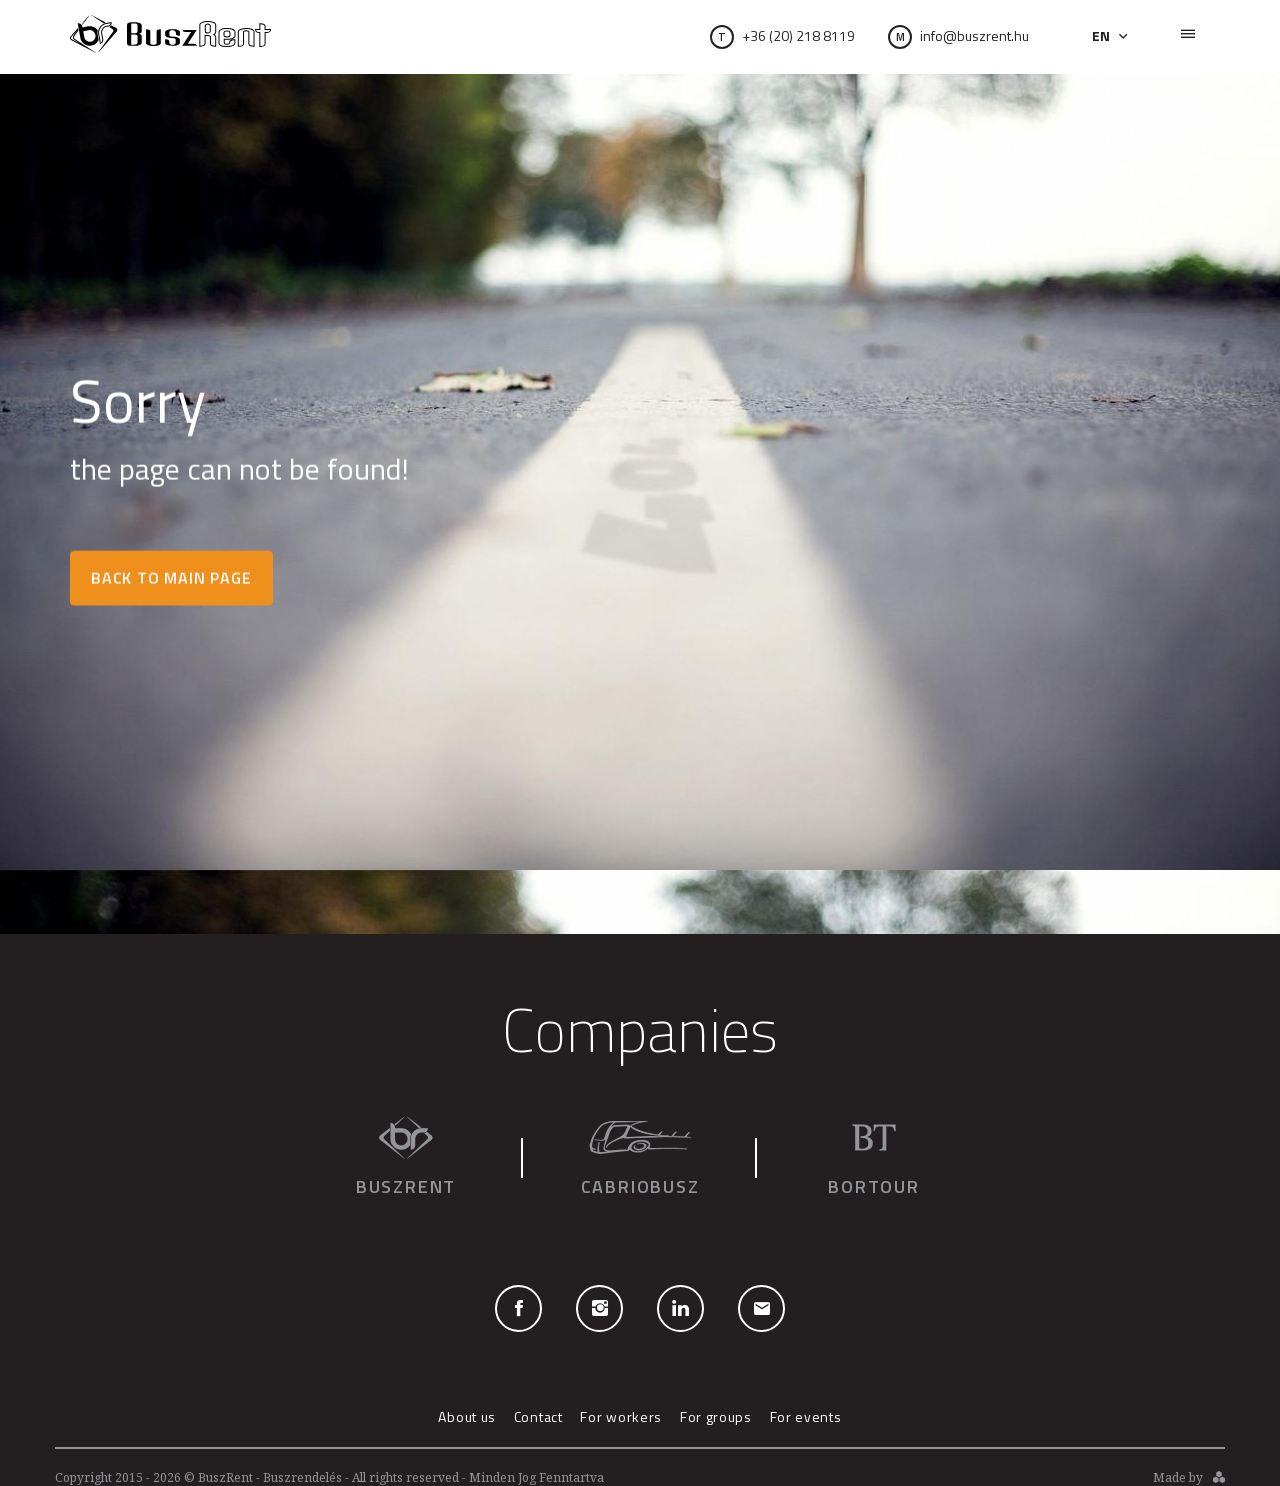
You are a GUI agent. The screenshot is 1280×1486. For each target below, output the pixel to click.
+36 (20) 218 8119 (798, 35)
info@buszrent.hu (958, 35)
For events (806, 1416)
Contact (538, 1416)
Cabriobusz (640, 1158)
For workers (621, 1416)
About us (467, 1416)
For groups (716, 1416)
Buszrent (406, 1158)
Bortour (874, 1158)
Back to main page (171, 578)
